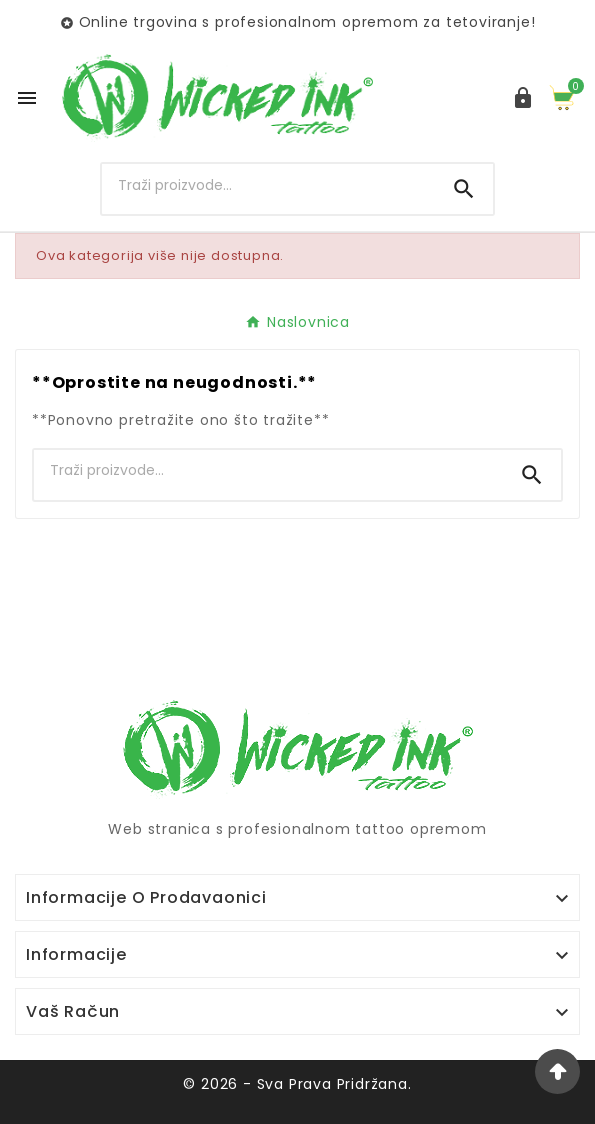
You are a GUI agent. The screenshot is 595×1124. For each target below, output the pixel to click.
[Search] (269, 185)
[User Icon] (523, 98)
